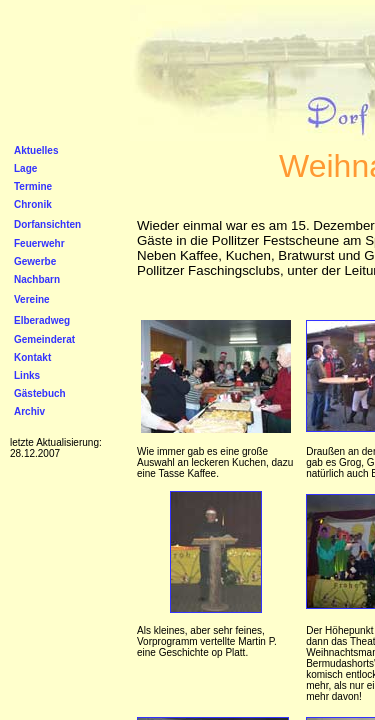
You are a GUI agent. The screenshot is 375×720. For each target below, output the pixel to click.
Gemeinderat (44, 339)
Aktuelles (36, 150)
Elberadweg (42, 320)
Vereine (32, 299)
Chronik (33, 204)
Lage (25, 168)
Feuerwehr (39, 243)
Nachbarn (37, 279)
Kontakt (32, 357)
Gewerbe (35, 261)
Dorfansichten (47, 224)
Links (27, 375)
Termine (33, 186)
